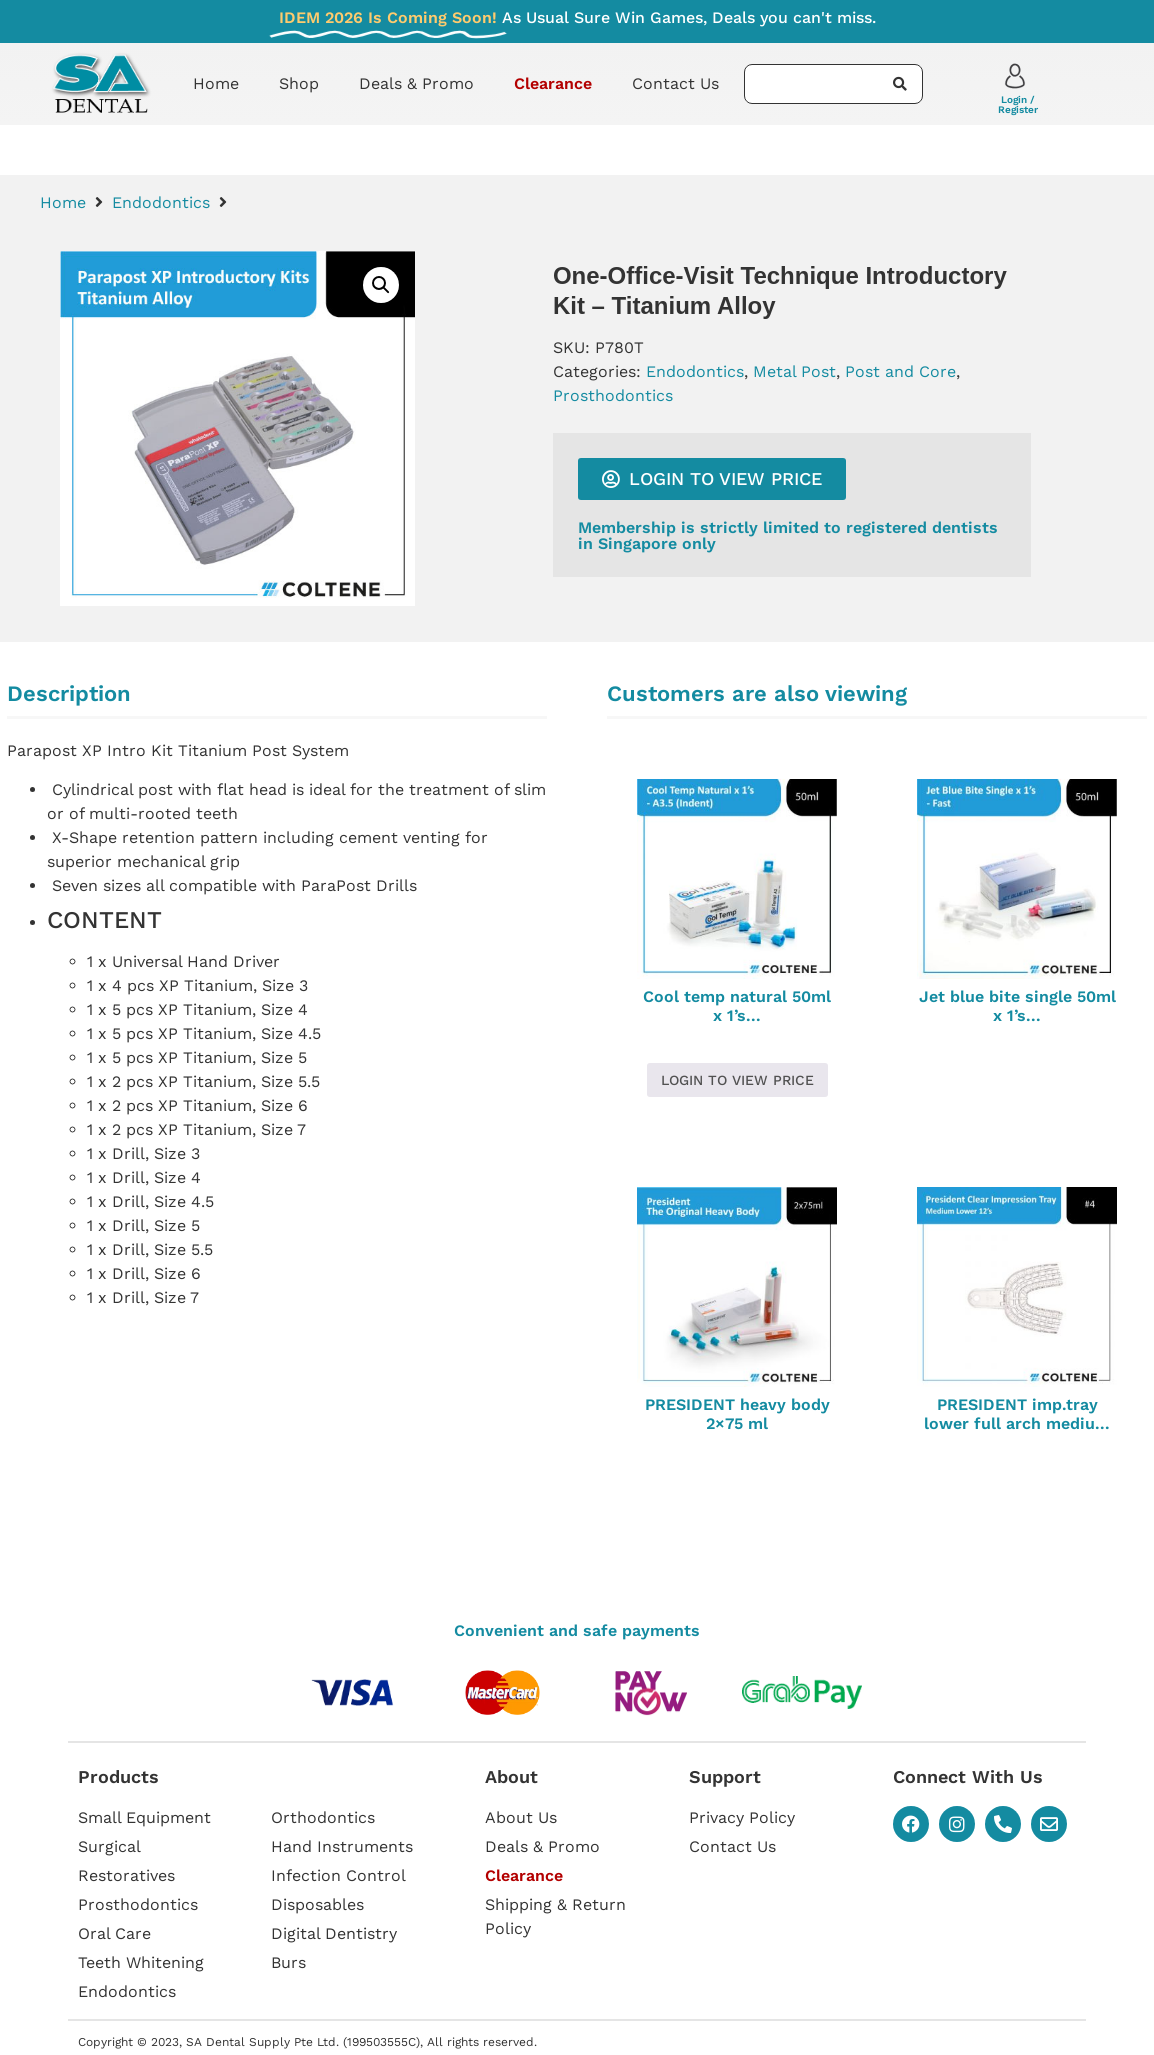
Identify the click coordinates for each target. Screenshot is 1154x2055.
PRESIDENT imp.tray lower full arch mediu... (1017, 1414)
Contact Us (675, 83)
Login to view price (737, 1080)
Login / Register (1018, 104)
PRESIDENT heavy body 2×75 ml (737, 1414)
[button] (381, 285)
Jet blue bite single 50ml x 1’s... (1017, 1006)
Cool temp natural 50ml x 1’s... (737, 1006)
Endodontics (161, 202)
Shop (299, 83)
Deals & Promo (416, 83)
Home (216, 83)
